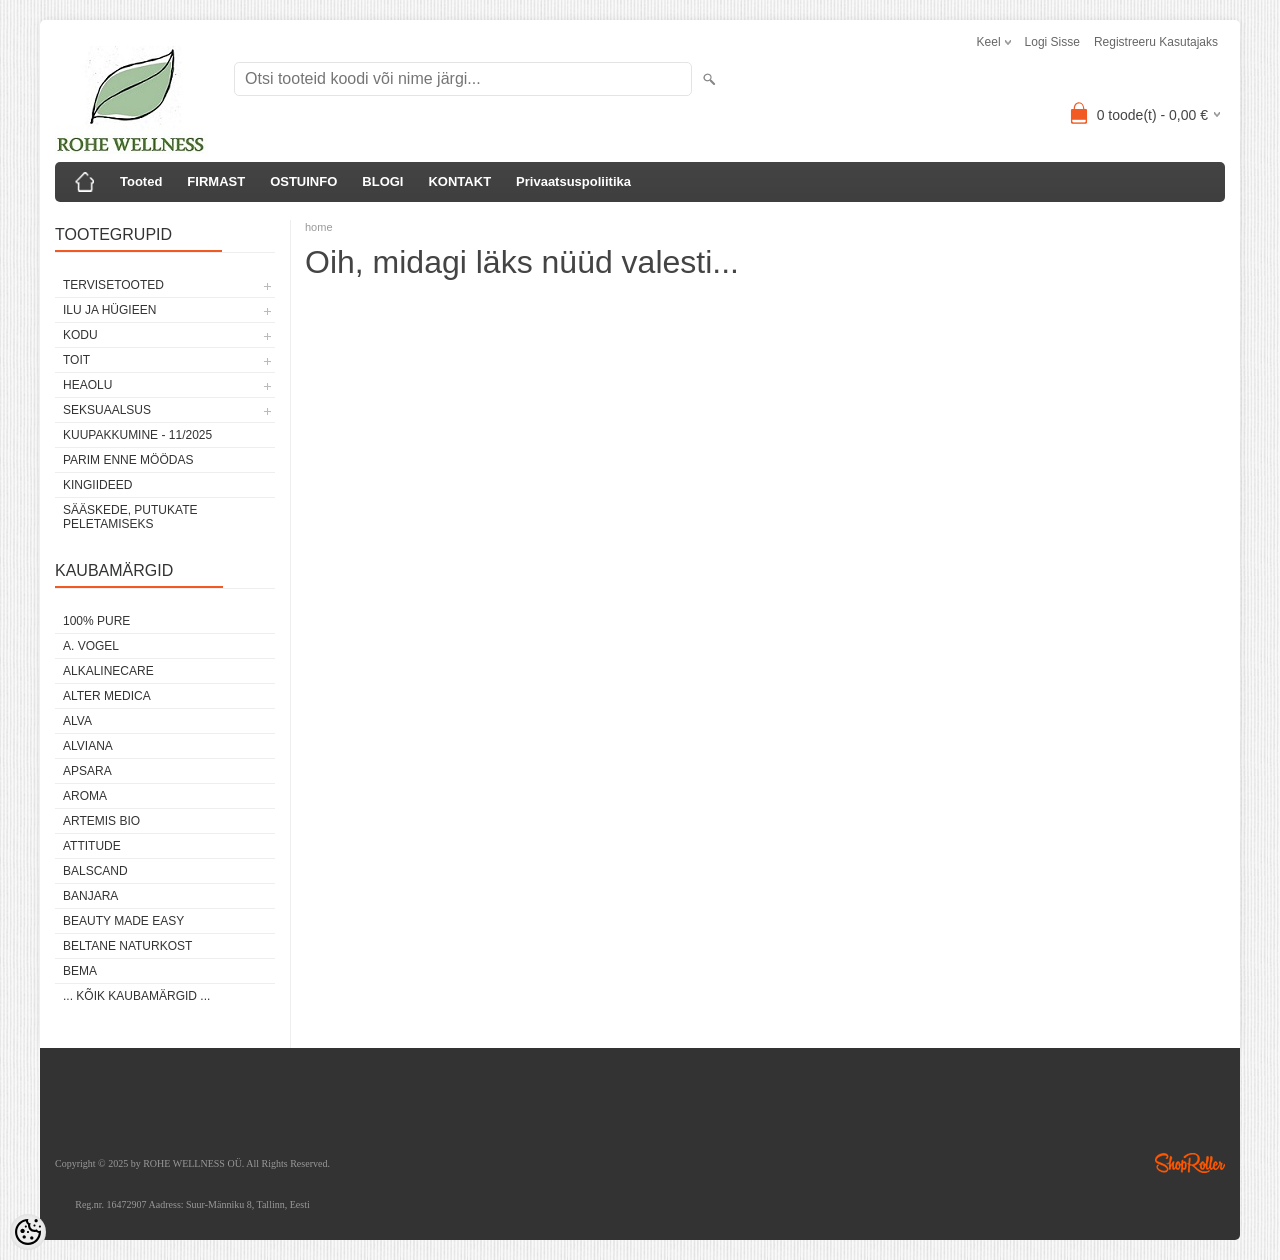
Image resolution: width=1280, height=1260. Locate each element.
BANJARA (90, 896)
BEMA (80, 971)
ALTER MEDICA (107, 696)
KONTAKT (459, 181)
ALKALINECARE (108, 671)
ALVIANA (88, 746)
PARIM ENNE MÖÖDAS (128, 460)
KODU (80, 335)
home (319, 227)
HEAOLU (87, 385)
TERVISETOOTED (113, 285)
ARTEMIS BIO (101, 821)
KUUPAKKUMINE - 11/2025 (137, 435)
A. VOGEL (91, 646)
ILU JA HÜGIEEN (109, 310)
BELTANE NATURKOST (127, 946)
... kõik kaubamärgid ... (136, 996)
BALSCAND (95, 871)
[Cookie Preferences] (28, 1232)
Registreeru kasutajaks (1156, 42)
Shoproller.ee (1190, 1163)
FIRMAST (216, 181)
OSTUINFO (303, 181)
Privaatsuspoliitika (573, 181)
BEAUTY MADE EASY (123, 921)
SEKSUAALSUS (107, 410)
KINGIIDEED (97, 485)
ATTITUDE (92, 846)
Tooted (141, 181)
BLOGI (382, 181)
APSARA (87, 771)
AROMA (85, 796)
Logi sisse (1052, 42)
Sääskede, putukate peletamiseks (130, 517)
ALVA (77, 721)
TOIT (76, 360)
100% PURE (96, 621)
